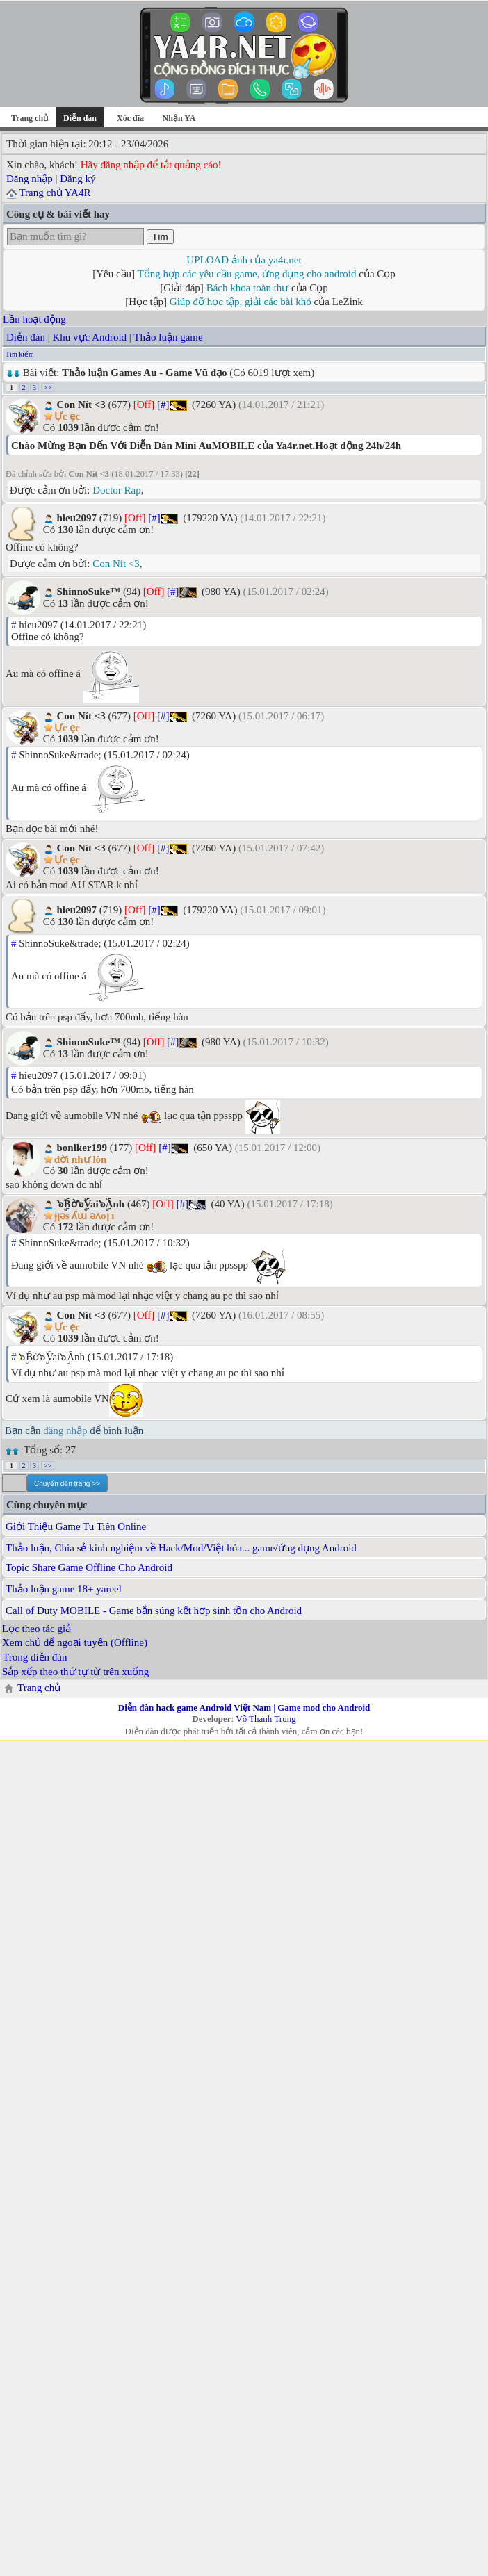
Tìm (160, 236)
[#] (163, 404)
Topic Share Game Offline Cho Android (89, 1567)
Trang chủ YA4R (54, 192)
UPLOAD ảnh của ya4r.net (243, 260)
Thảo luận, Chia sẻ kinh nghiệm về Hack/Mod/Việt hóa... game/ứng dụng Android (181, 1548)
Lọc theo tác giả (36, 1628)
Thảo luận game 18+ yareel (64, 1589)
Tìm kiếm (20, 354)
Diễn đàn (25, 337)
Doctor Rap (116, 490)
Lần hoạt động (34, 319)
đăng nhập (65, 1430)
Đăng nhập (29, 178)
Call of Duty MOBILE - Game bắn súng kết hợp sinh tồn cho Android (154, 1610)
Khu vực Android (89, 337)
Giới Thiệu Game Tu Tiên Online (76, 1526)
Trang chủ (29, 118)
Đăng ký (77, 178)
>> (47, 387)
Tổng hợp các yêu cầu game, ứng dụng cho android (247, 273)
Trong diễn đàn (35, 1657)
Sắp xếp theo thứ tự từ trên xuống (75, 1671)
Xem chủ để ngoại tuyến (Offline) (74, 1642)
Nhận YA (179, 118)
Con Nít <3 (116, 563)
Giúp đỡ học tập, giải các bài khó (240, 301)
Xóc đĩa (130, 118)
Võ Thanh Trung (265, 1718)
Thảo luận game (167, 337)
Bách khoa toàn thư (247, 287)
